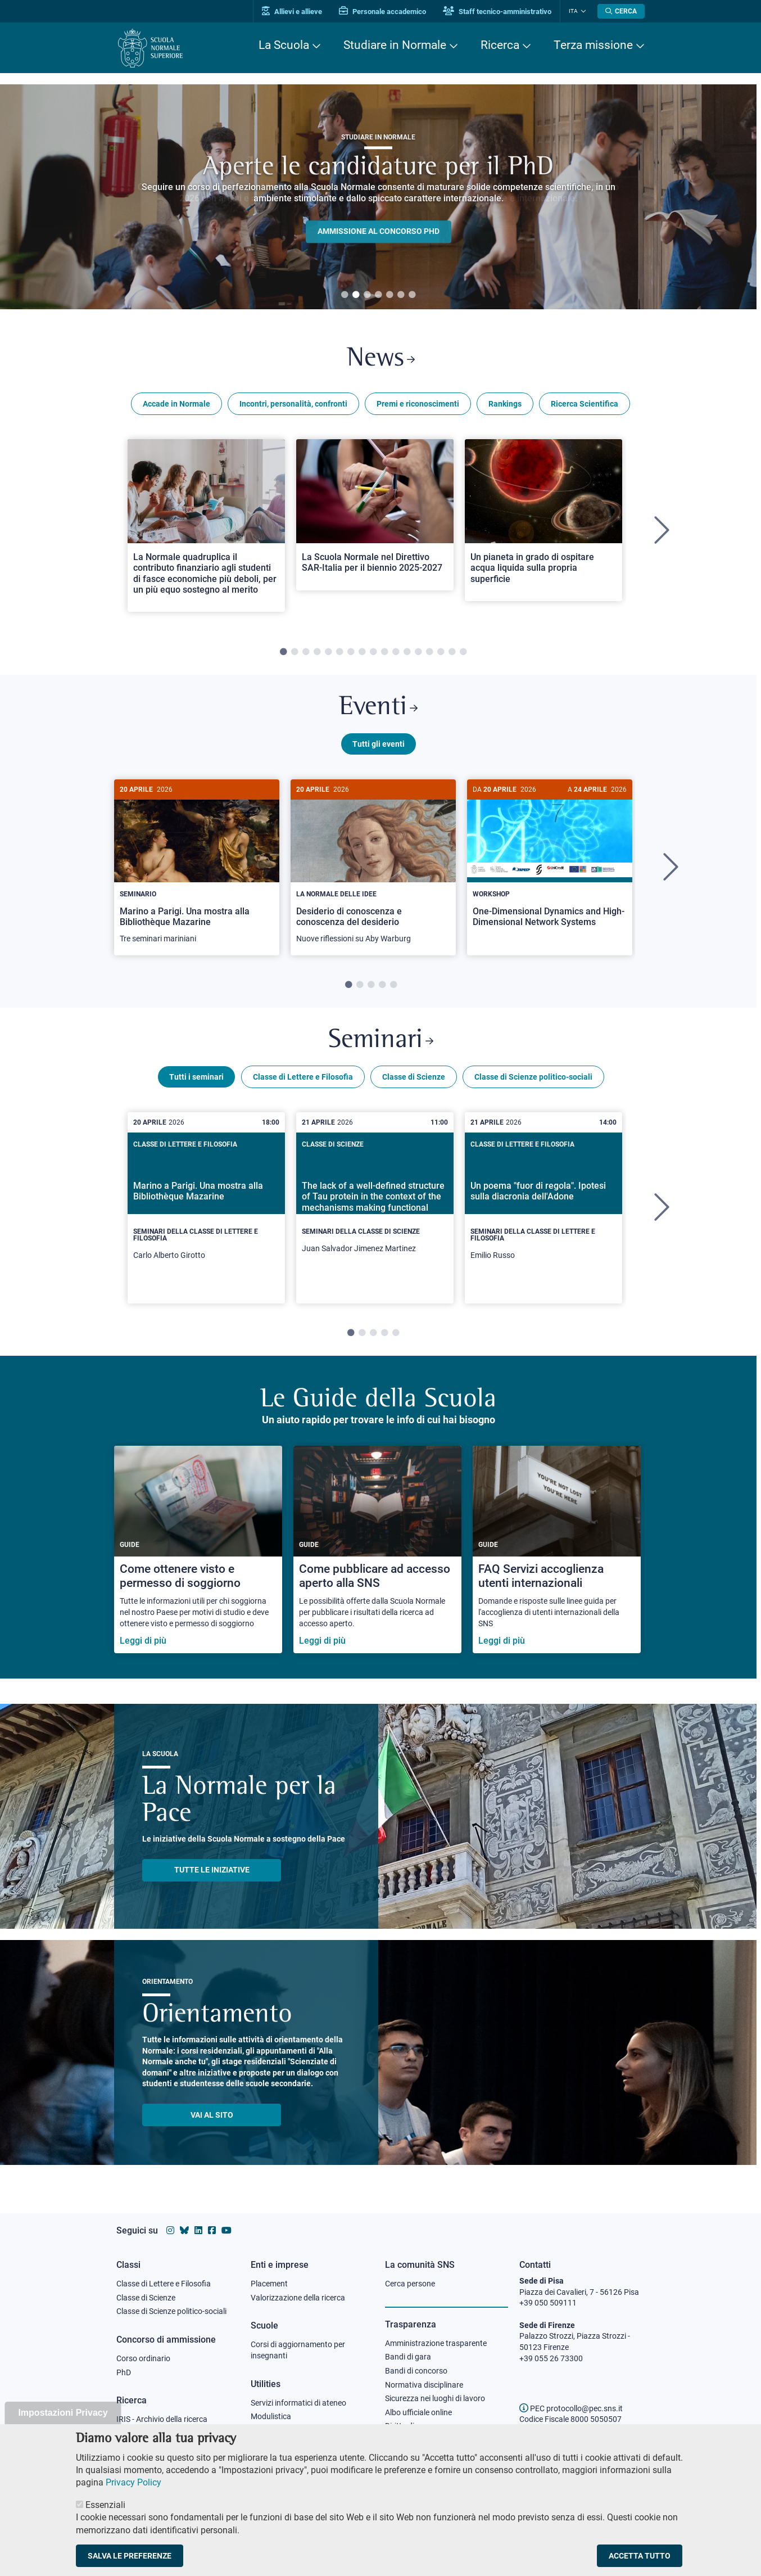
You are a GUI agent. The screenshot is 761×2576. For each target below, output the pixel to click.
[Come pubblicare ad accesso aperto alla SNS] (377, 1549)
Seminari (380, 1040)
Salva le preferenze (129, 2555)
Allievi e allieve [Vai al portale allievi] (292, 11)
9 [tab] (373, 652)
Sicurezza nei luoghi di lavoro (435, 2398)
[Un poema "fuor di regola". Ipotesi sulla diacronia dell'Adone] (543, 1207)
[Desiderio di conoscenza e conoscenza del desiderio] (373, 867)
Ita (573, 11)
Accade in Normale (176, 403)
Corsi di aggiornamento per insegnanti (298, 2350)
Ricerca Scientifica (584, 403)
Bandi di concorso (416, 2370)
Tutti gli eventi (378, 743)
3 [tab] (367, 295)
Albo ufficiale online (418, 2412)
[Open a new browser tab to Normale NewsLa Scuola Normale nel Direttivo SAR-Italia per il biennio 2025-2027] (375, 514)
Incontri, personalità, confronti (293, 403)
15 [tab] (440, 652)
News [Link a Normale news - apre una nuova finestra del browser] (381, 359)
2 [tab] (355, 295)
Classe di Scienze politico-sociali (533, 1076)
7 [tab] (412, 295)
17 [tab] (463, 652)
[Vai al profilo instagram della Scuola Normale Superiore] (170, 2230)
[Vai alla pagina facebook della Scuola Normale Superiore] (212, 2230)
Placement (269, 2283)
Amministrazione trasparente (436, 2343)
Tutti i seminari (196, 1076)
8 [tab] (362, 652)
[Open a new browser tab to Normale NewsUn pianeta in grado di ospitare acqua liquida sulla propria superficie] (543, 520)
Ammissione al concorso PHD (379, 231)
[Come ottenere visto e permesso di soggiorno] (198, 1549)
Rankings (505, 403)
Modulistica (271, 2416)
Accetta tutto (640, 2555)
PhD (123, 2372)
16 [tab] (451, 652)
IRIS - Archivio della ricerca (161, 2419)
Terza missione (593, 45)
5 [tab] (389, 295)
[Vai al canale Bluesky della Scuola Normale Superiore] (184, 2230)
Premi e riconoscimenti (418, 403)
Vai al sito (212, 2114)
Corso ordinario (143, 2358)
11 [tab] (395, 652)
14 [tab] (429, 652)
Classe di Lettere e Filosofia (303, 1076)
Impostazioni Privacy (62, 2412)
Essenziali (105, 2505)
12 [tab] (407, 652)
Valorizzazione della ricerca (298, 2297)
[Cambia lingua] (582, 11)
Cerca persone (410, 2283)
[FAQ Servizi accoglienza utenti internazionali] (557, 1549)
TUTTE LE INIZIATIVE (212, 1869)
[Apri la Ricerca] (621, 11)
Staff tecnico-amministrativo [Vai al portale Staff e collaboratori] (497, 11)
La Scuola (284, 45)
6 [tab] (400, 295)
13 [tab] (418, 652)
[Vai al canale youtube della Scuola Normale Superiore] (226, 2230)
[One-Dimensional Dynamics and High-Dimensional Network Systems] (549, 861)
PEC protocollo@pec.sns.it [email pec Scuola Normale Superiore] (571, 2408)
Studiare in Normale (394, 45)
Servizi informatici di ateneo (298, 2402)
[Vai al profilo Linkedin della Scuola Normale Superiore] (198, 2230)
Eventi (378, 707)
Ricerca (500, 45)
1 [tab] (344, 295)
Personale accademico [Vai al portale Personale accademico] (382, 11)
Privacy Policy (133, 2482)
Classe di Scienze (413, 1076)
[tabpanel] (378, 196)
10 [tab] (384, 652)
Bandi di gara (408, 2356)
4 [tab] (378, 295)
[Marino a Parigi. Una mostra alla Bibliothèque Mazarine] (196, 867)
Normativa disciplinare (424, 2384)
